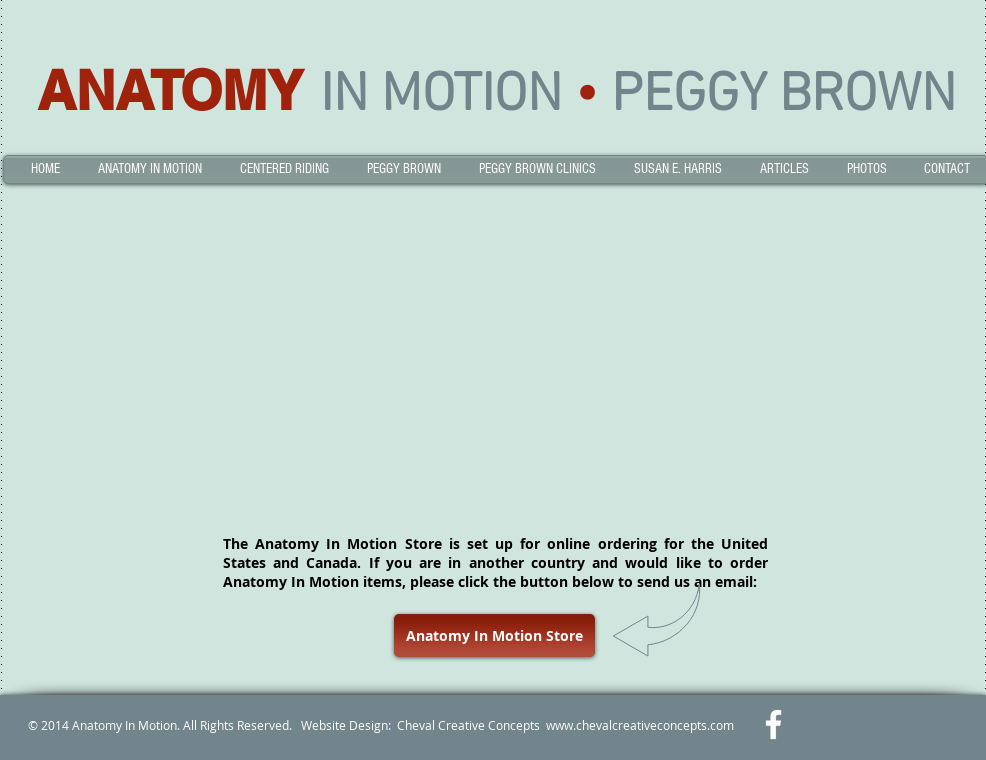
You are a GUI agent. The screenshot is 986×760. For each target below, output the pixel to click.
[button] (150, 169)
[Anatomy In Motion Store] (494, 635)
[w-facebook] (773, 724)
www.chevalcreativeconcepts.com (640, 725)
